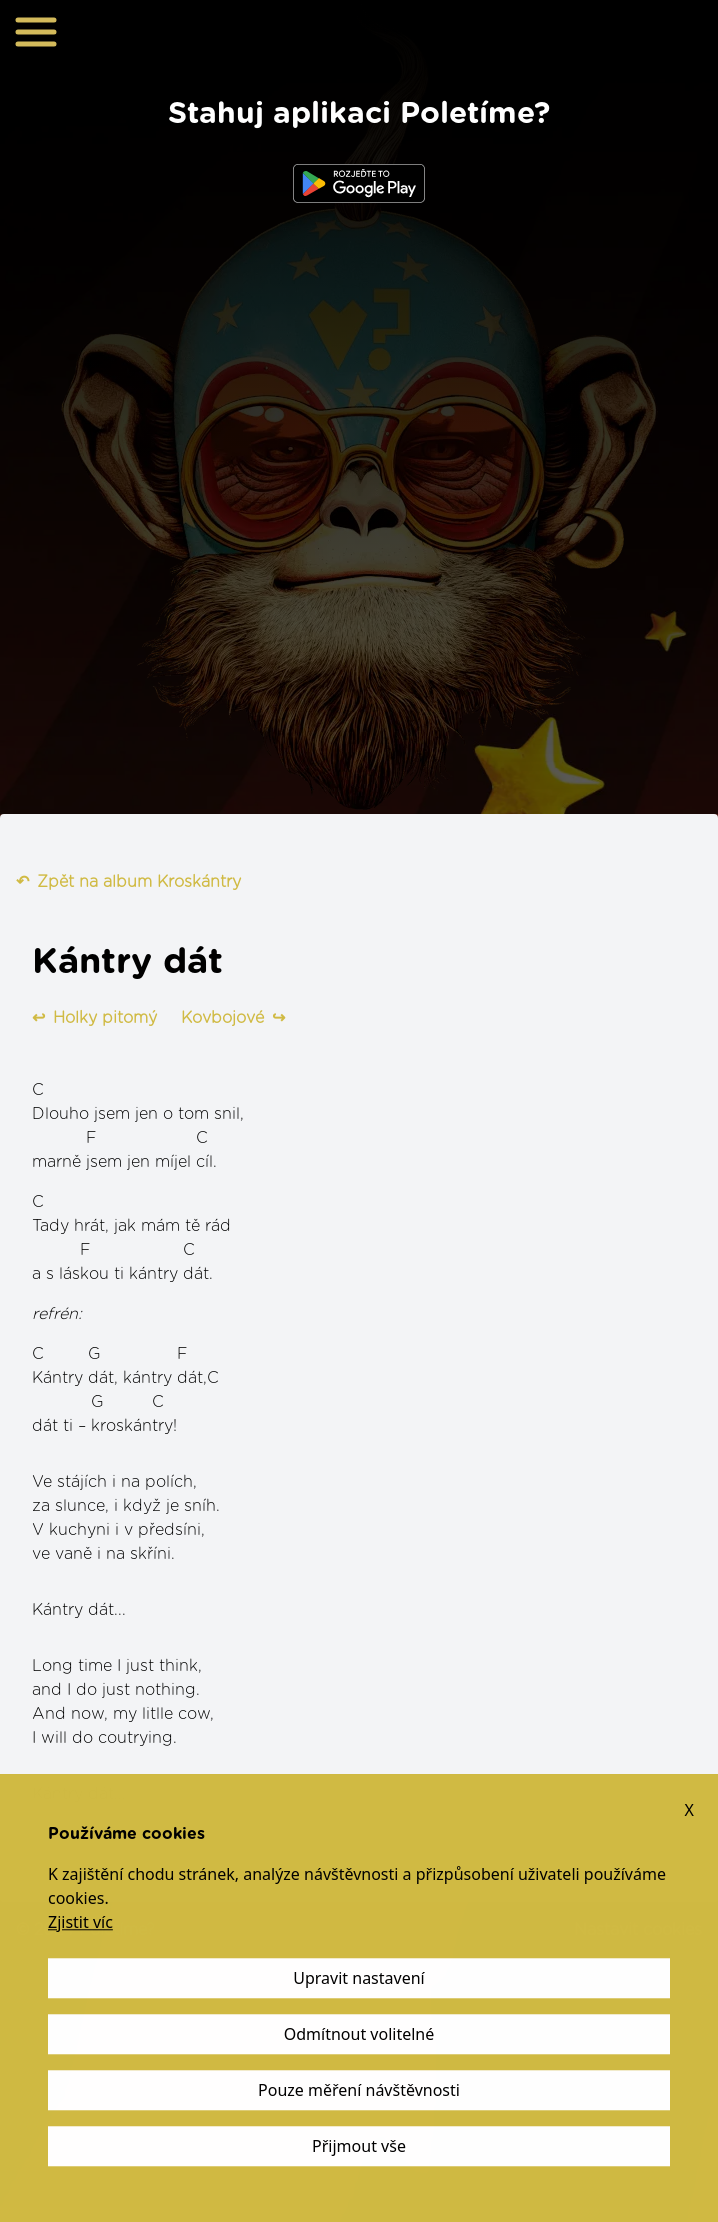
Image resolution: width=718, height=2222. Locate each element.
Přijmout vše (359, 2147)
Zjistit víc (80, 1923)
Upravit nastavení (358, 1979)
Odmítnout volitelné (359, 2035)
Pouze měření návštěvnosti (359, 2091)
